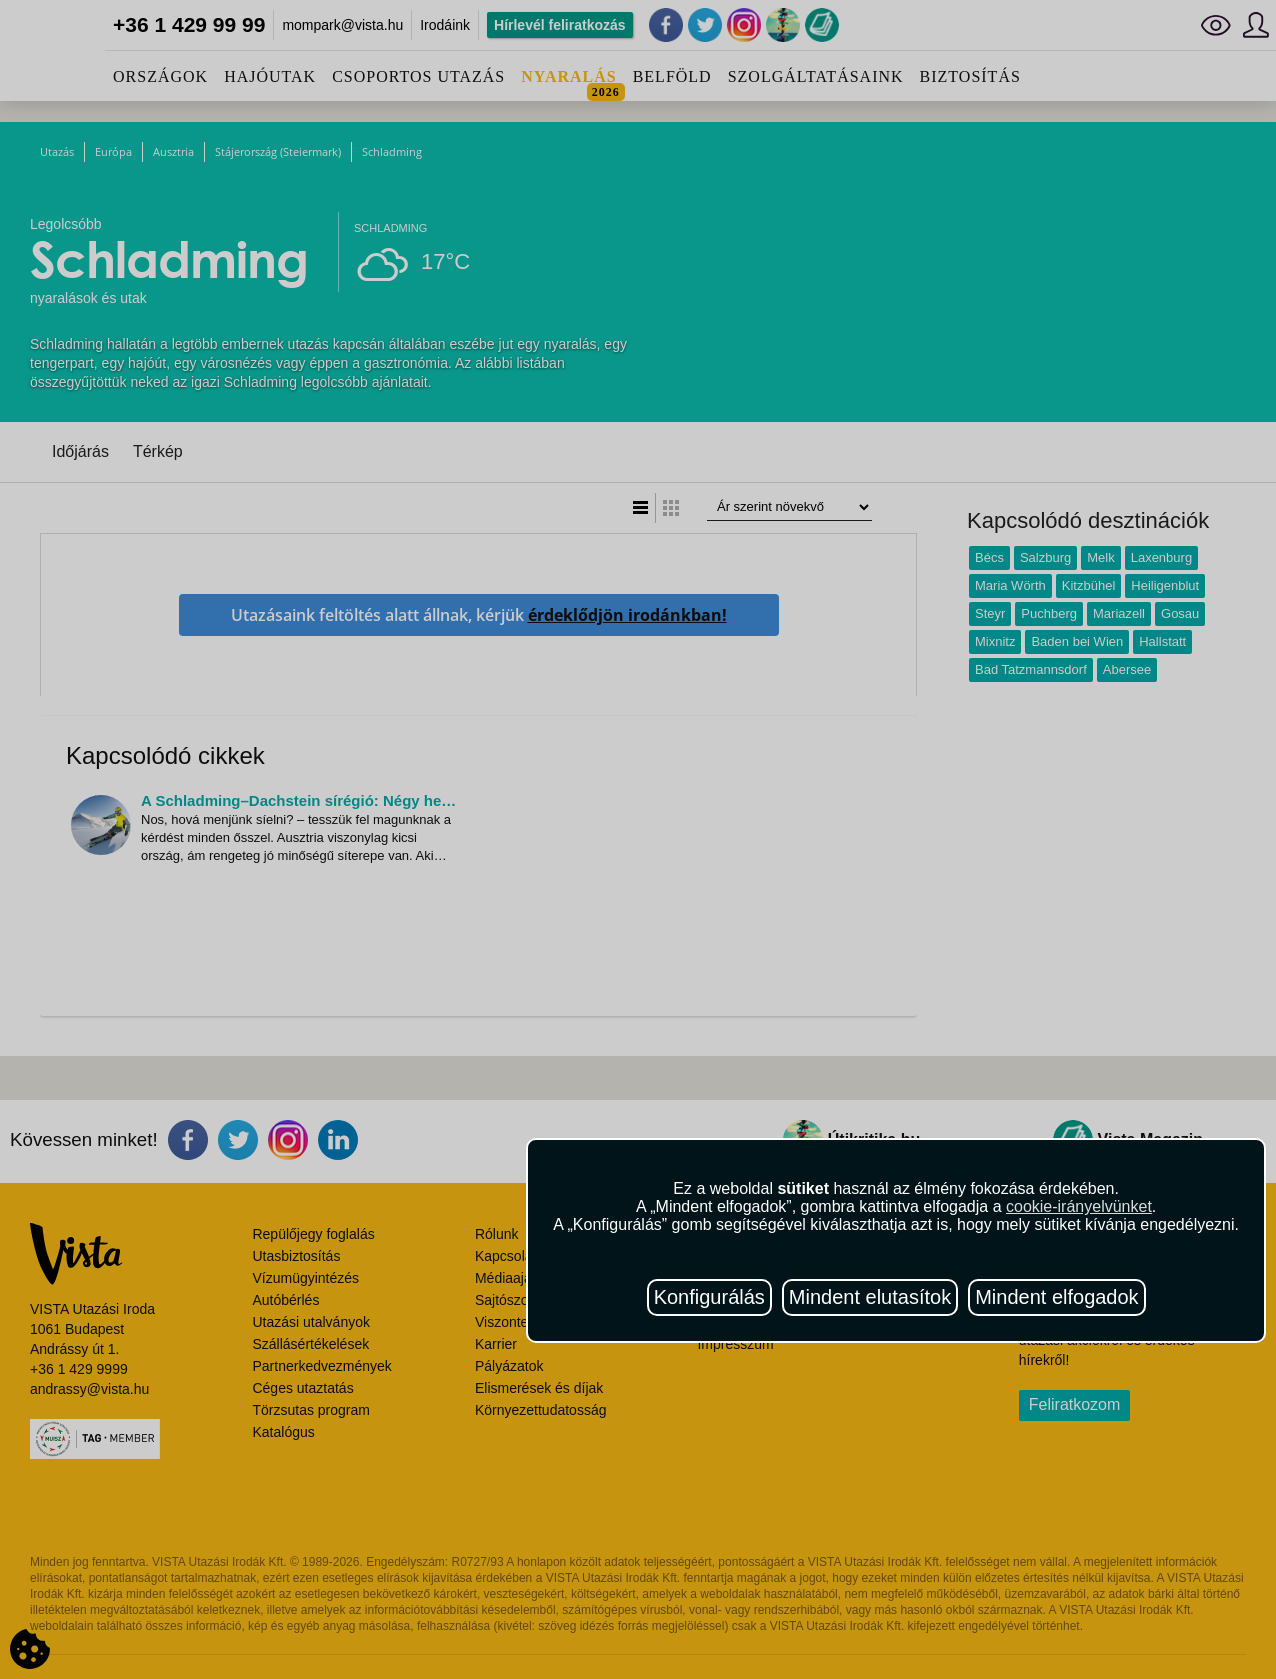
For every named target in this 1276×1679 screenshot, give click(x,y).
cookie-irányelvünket (1079, 1206)
